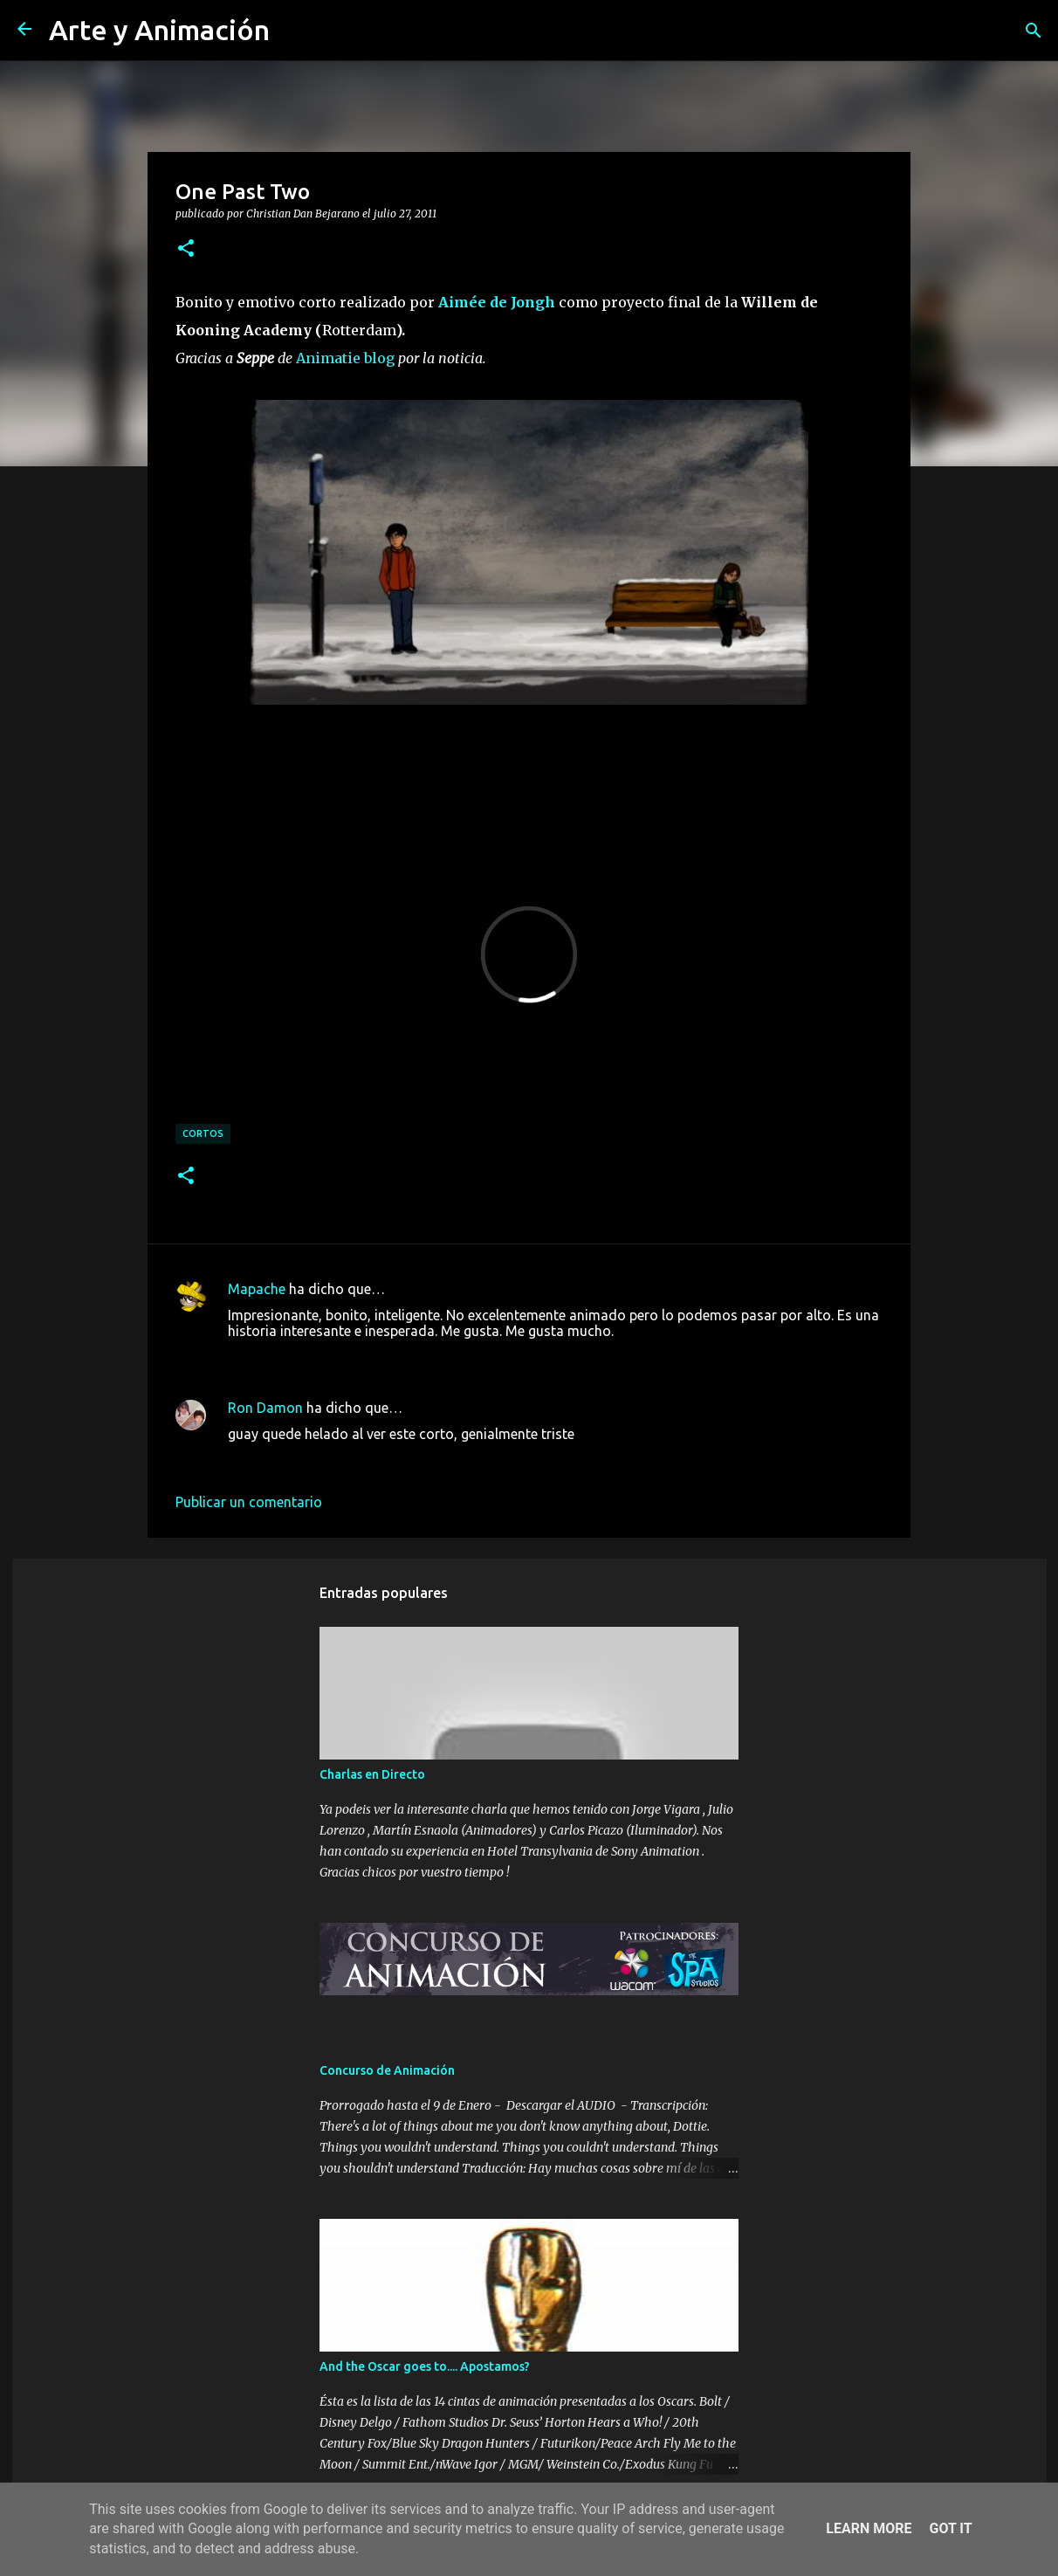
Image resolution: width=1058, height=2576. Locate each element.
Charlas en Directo (372, 1774)
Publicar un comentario (248, 1502)
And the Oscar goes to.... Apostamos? (424, 2366)
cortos (202, 1133)
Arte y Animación (159, 29)
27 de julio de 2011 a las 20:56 (323, 1460)
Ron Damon (265, 1407)
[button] (185, 249)
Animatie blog (345, 358)
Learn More (868, 2528)
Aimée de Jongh (496, 302)
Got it (950, 2528)
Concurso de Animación (387, 2070)
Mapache (256, 1289)
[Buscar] (1033, 31)
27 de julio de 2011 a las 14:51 (323, 1357)
